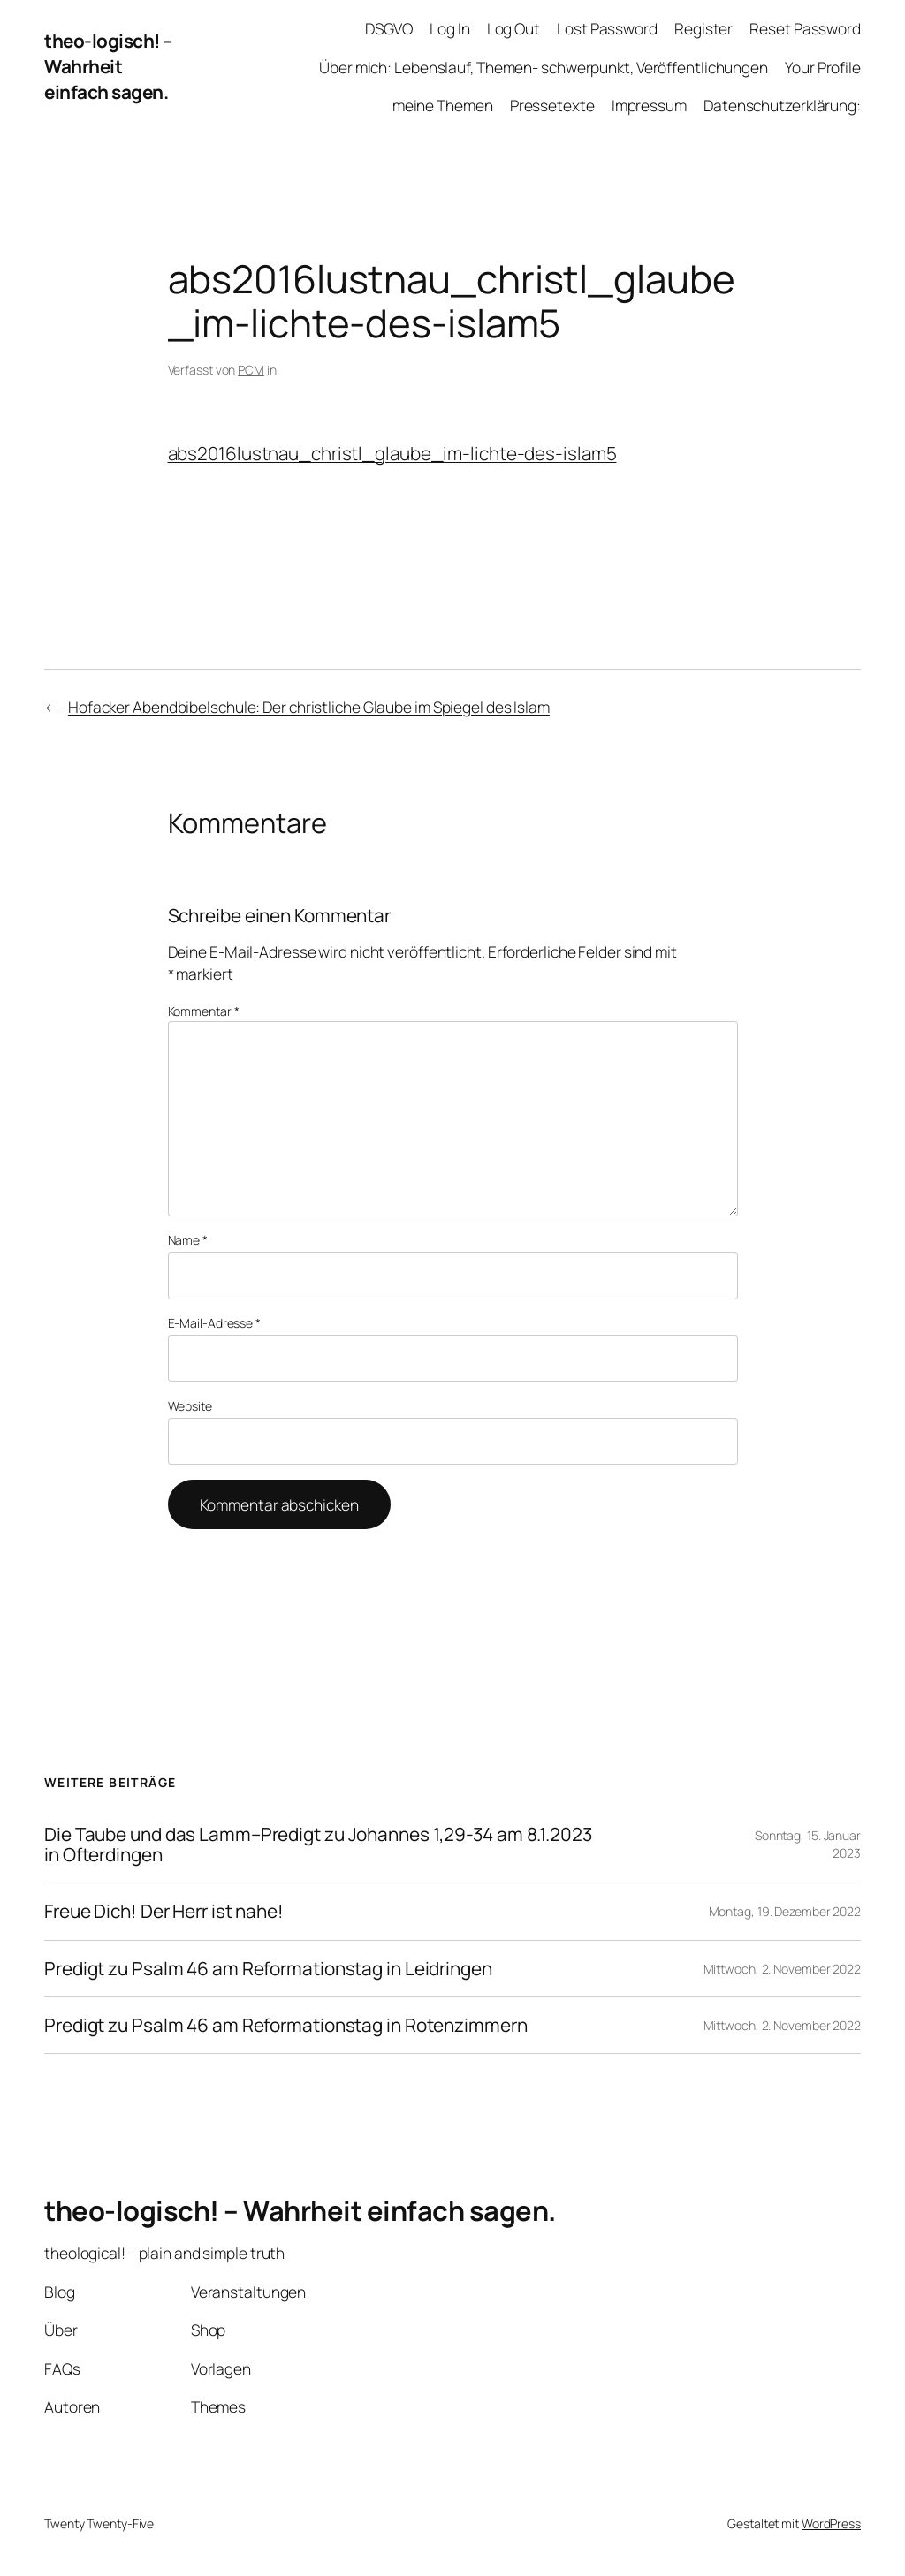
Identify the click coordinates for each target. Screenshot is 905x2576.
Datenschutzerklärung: (782, 105)
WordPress (831, 2523)
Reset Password (805, 28)
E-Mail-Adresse (214, 1323)
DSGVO (389, 28)
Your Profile (823, 67)
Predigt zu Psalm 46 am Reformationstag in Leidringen (268, 1969)
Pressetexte (552, 105)
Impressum (649, 105)
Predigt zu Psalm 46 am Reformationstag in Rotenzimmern (286, 2025)
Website (190, 1406)
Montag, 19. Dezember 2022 (785, 1911)
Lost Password (607, 28)
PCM (251, 369)
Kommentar (204, 1011)
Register (703, 28)
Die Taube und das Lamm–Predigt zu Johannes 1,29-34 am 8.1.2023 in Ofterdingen (318, 1845)
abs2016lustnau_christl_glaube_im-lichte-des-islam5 (392, 453)
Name (188, 1239)
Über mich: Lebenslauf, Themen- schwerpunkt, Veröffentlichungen (543, 67)
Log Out (513, 28)
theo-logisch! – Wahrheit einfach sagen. (108, 66)
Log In (449, 28)
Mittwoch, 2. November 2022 (782, 1968)
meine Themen (442, 105)
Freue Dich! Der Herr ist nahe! (164, 1911)
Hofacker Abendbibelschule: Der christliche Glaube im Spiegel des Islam (309, 706)
